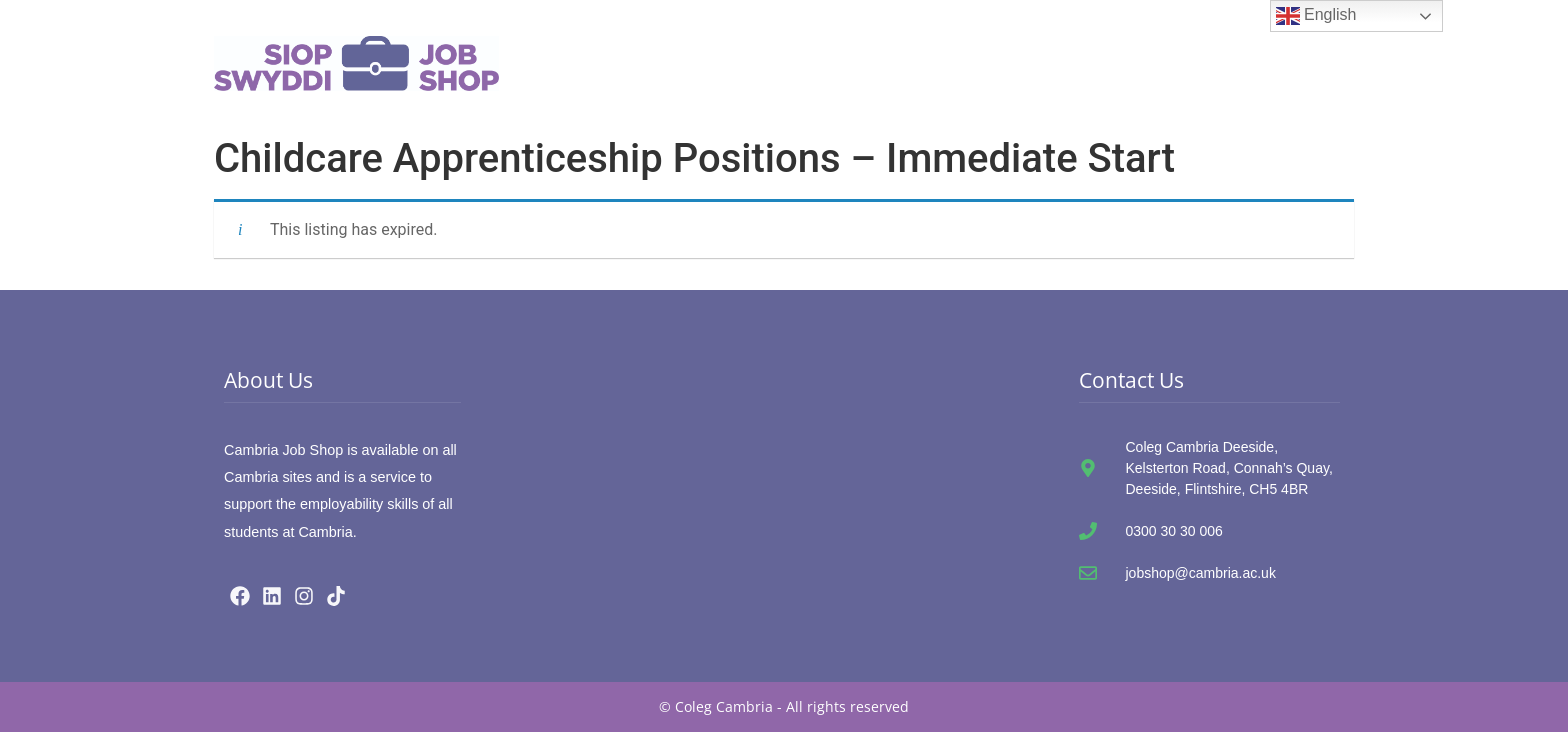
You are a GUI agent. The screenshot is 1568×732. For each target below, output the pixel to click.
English (1316, 16)
